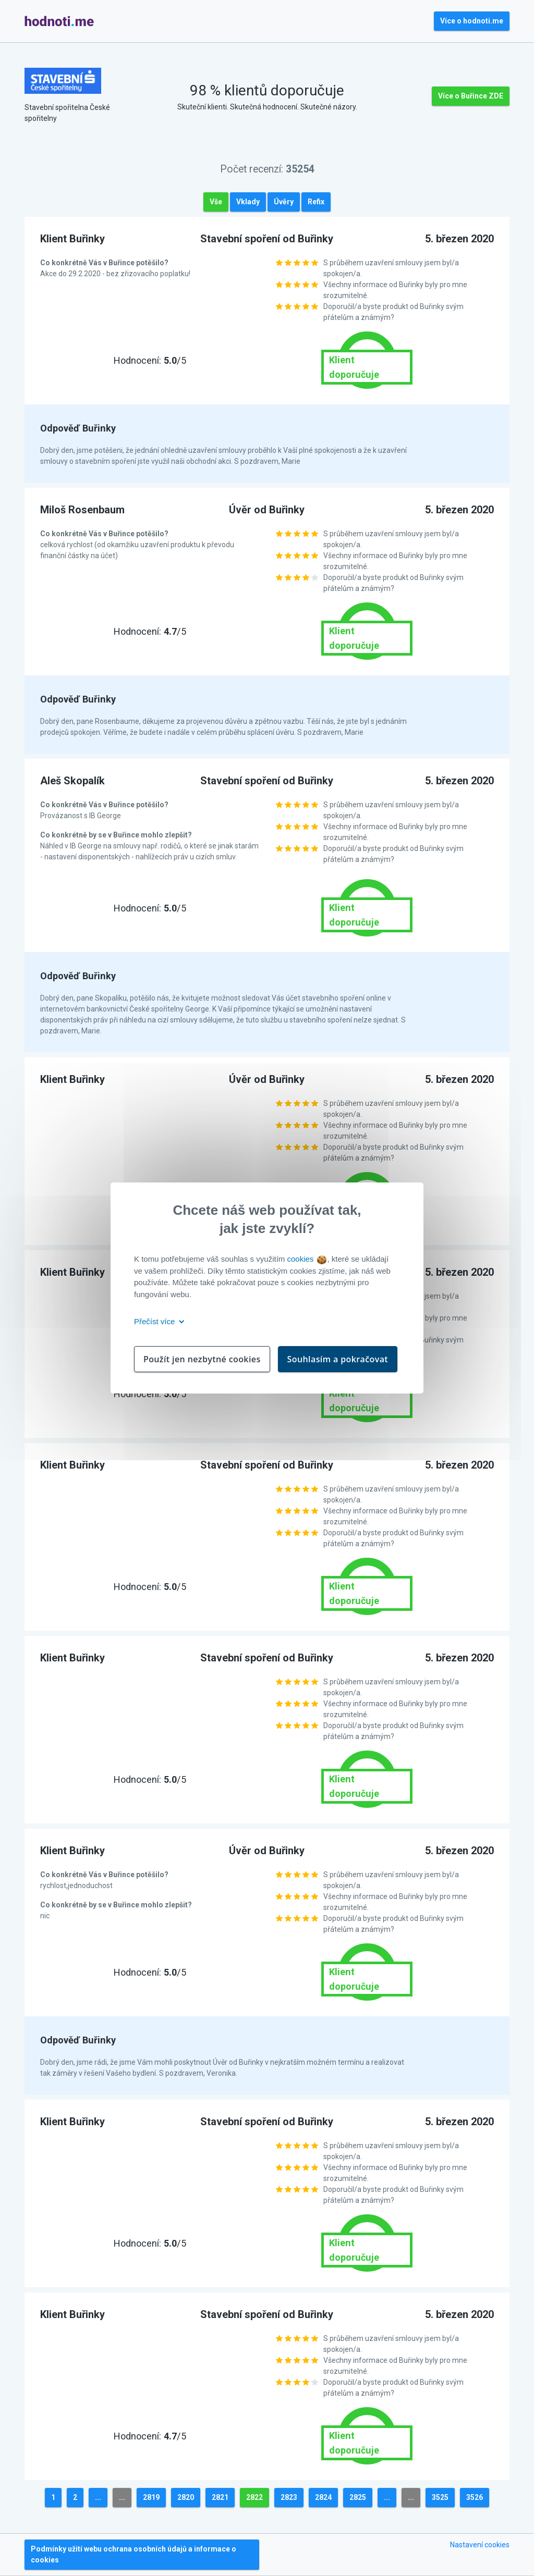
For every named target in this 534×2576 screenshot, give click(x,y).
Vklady (248, 202)
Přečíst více (157, 1321)
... (98, 2497)
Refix (316, 202)
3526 (474, 2497)
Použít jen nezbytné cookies (202, 1359)
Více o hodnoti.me (471, 21)
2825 (357, 2497)
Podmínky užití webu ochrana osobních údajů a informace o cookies (133, 2554)
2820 (185, 2497)
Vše (216, 202)
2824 (323, 2497)
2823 (289, 2497)
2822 (254, 2497)
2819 (151, 2497)
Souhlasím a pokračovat (338, 1359)
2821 (220, 2497)
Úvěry (284, 202)
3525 (440, 2497)
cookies (306, 1258)
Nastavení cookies (479, 2545)
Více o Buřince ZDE (470, 96)
